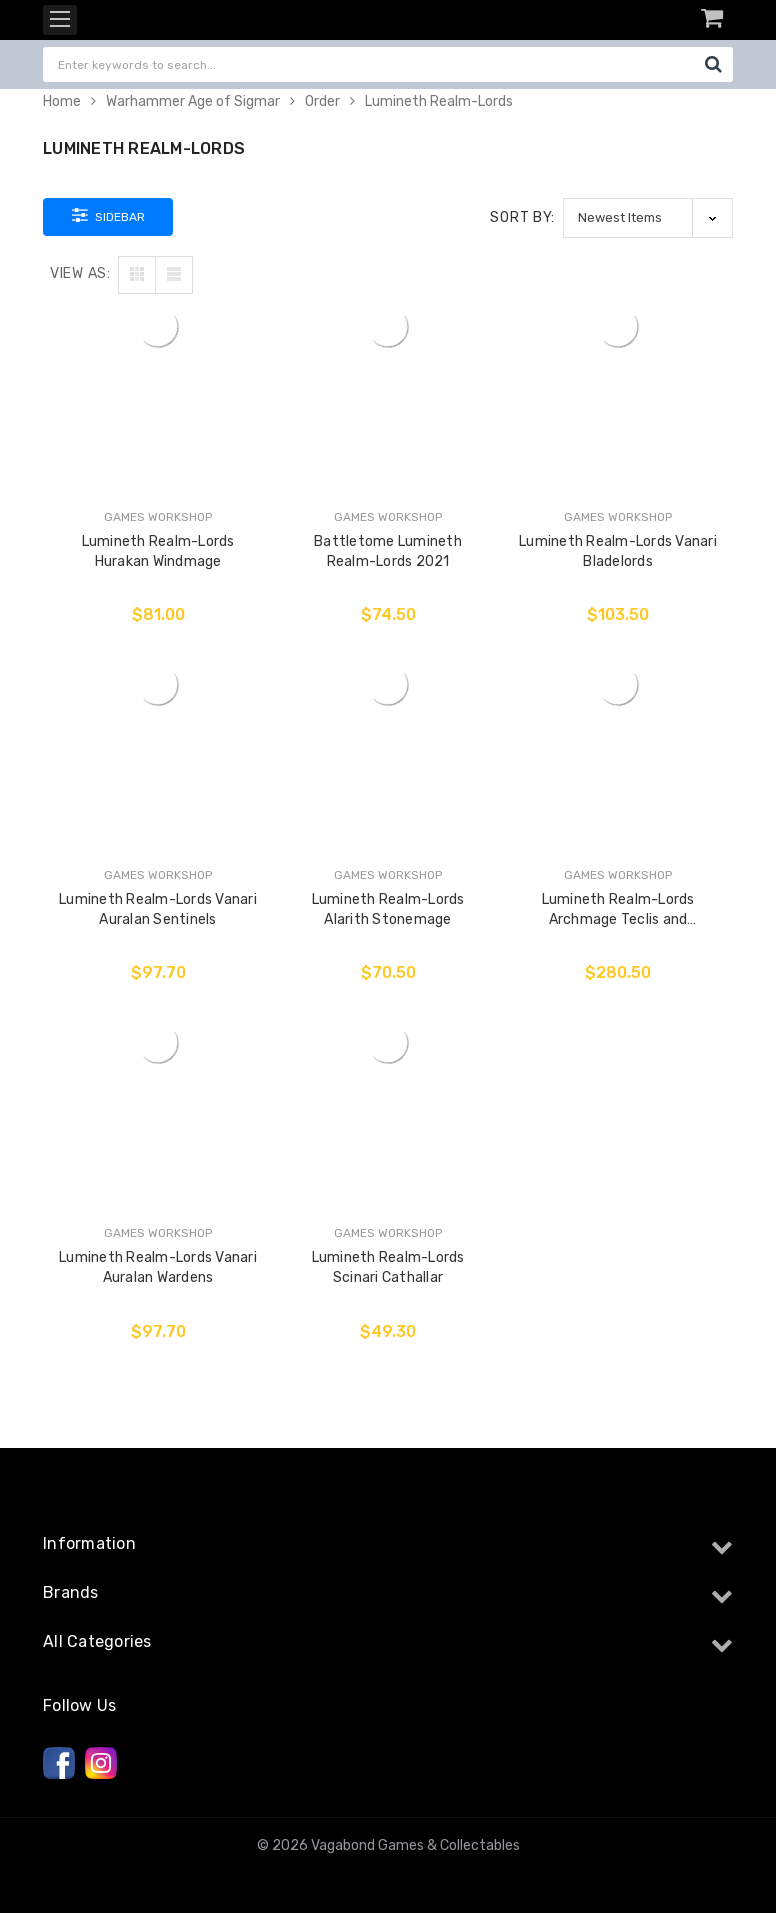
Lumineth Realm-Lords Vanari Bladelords (618, 551)
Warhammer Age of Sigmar (193, 101)
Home (62, 101)
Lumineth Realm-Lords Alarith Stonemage (388, 909)
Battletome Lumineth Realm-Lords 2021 (388, 551)
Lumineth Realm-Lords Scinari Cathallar (388, 1267)
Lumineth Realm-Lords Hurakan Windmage (158, 551)
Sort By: (522, 217)
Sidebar (108, 215)
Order (322, 101)
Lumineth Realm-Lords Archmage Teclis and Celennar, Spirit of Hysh (618, 910)
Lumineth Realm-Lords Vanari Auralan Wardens (158, 1267)
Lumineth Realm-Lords (439, 101)
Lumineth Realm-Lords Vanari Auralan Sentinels (158, 909)
